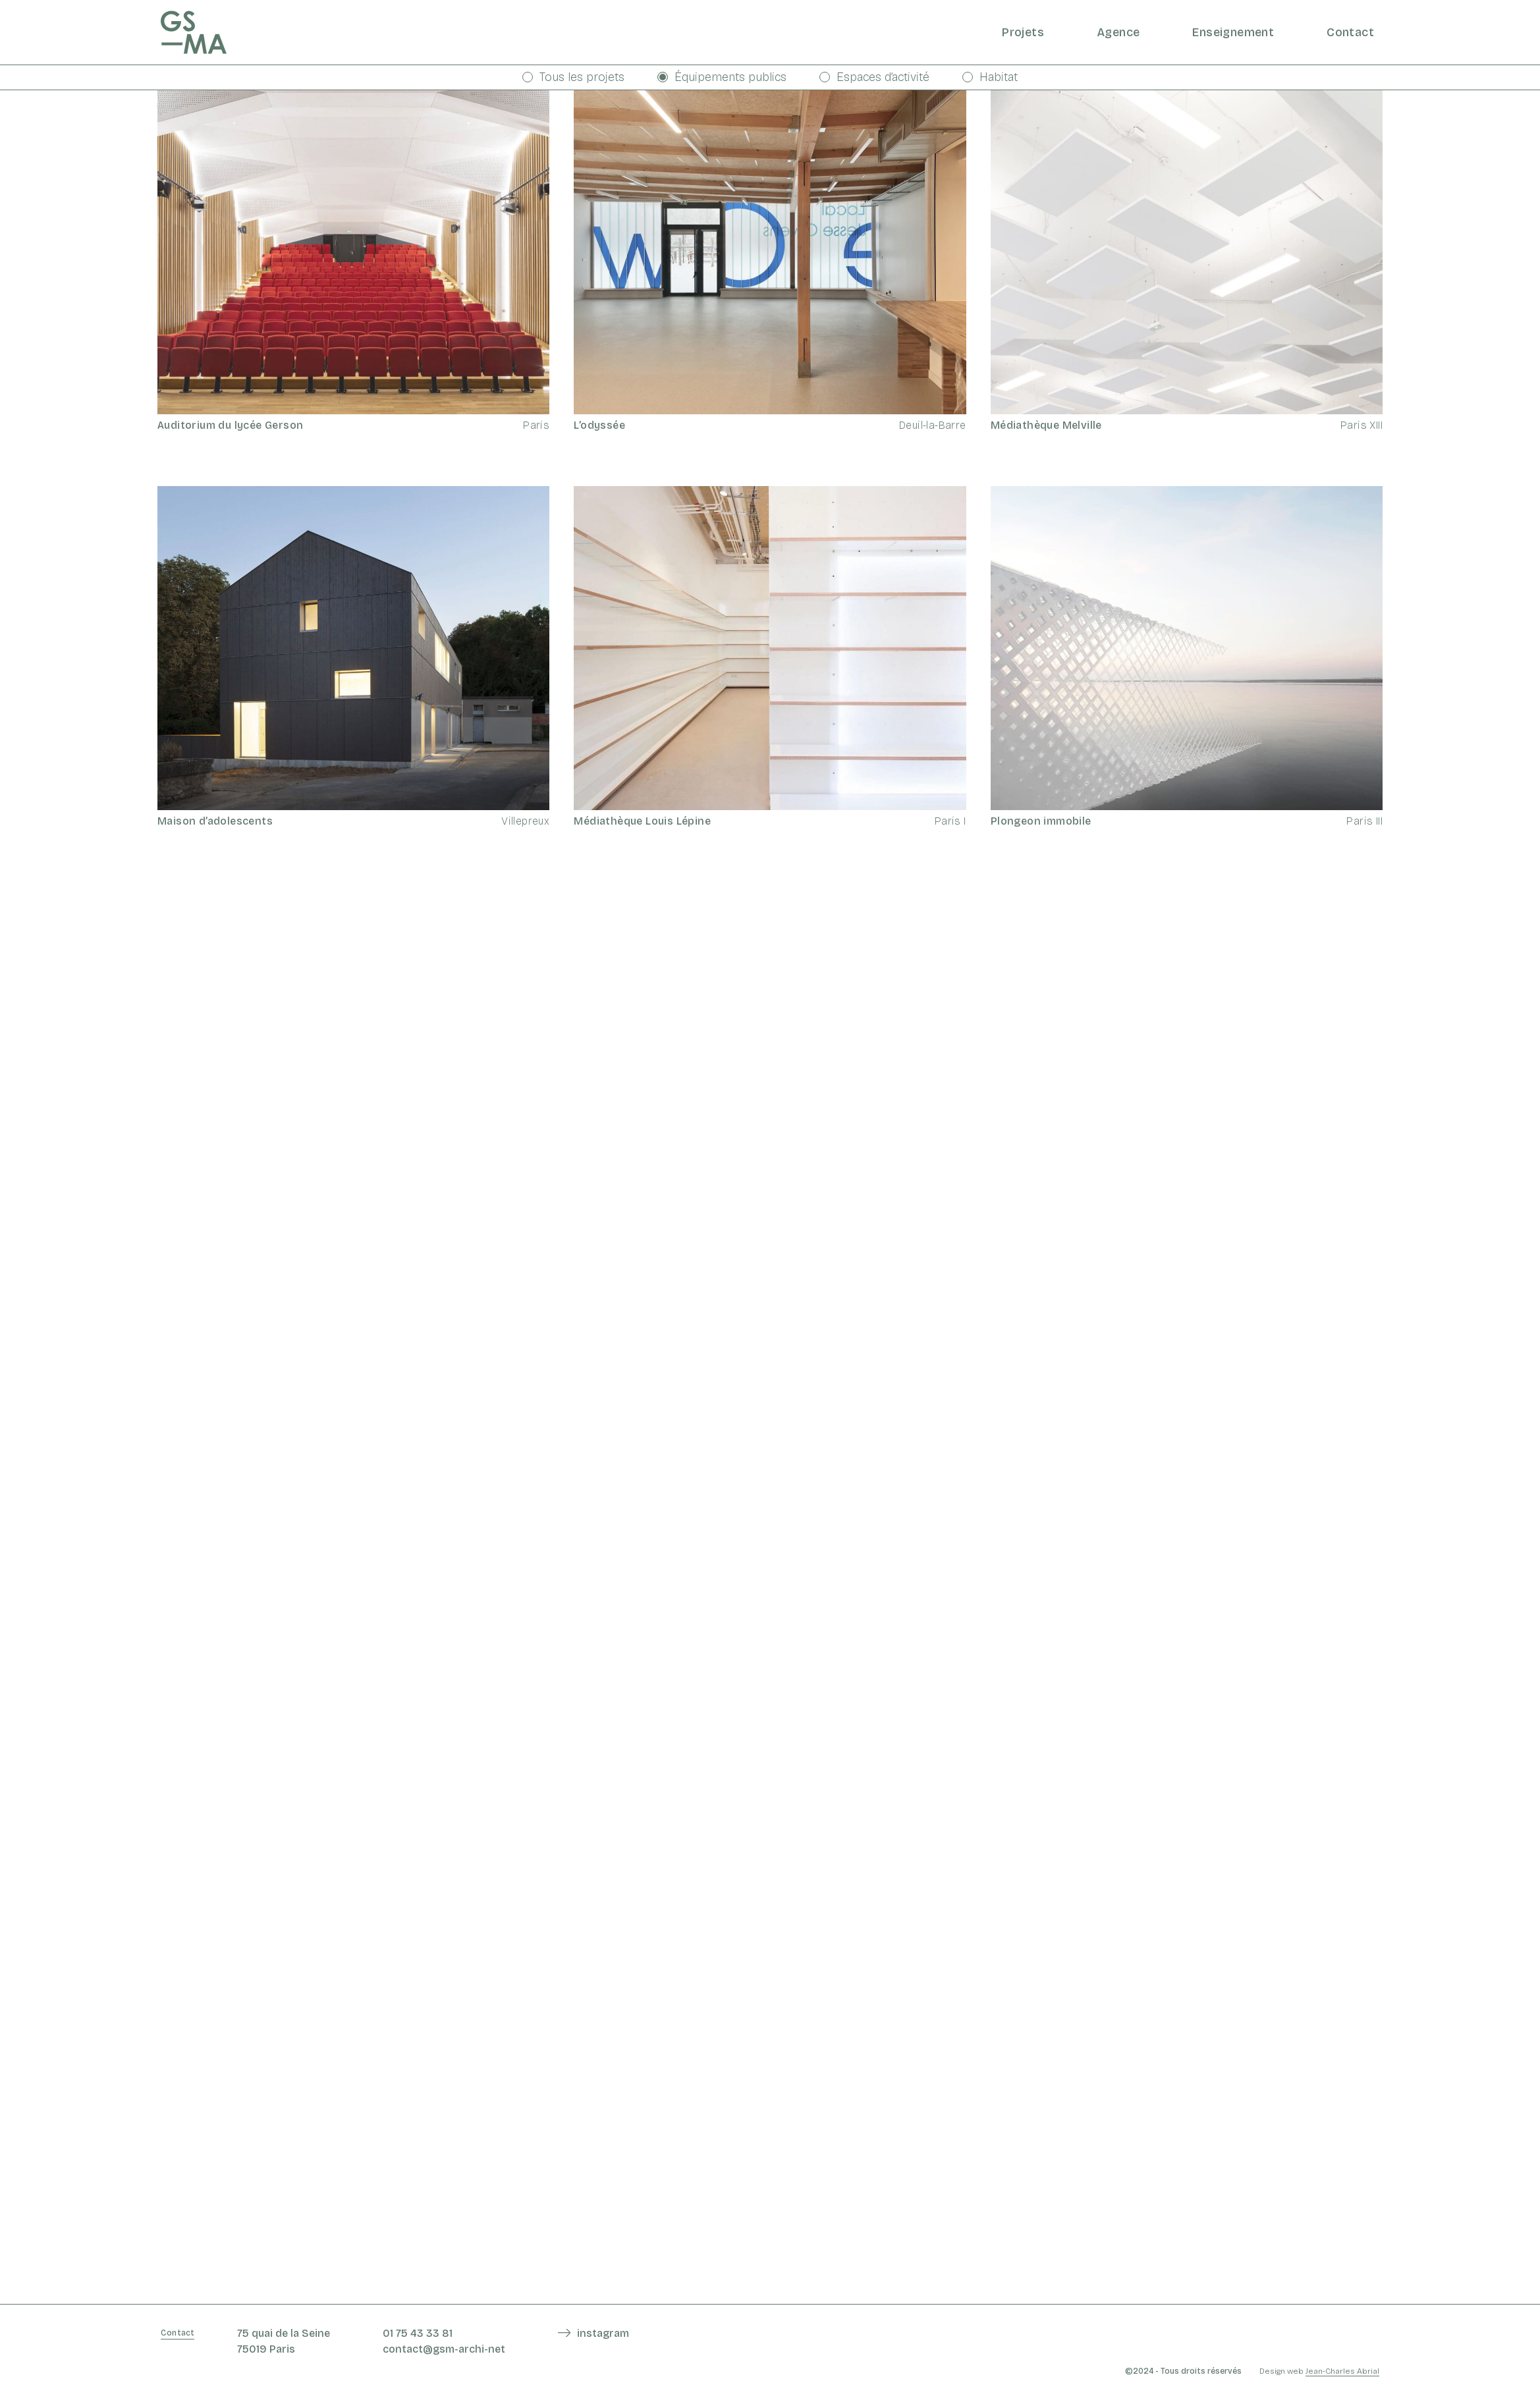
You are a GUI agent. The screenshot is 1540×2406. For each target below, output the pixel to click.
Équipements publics (721, 77)
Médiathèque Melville (1046, 425)
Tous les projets (573, 77)
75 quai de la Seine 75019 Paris (283, 2341)
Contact (1350, 32)
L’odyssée (599, 425)
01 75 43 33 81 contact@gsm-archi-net (444, 2341)
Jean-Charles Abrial (1342, 2371)
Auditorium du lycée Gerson (230, 425)
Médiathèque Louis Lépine (642, 821)
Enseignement (1233, 32)
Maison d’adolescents (215, 821)
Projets (1023, 32)
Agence (1118, 32)
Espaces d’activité (874, 77)
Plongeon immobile (1041, 821)
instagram (603, 2333)
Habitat (990, 77)
